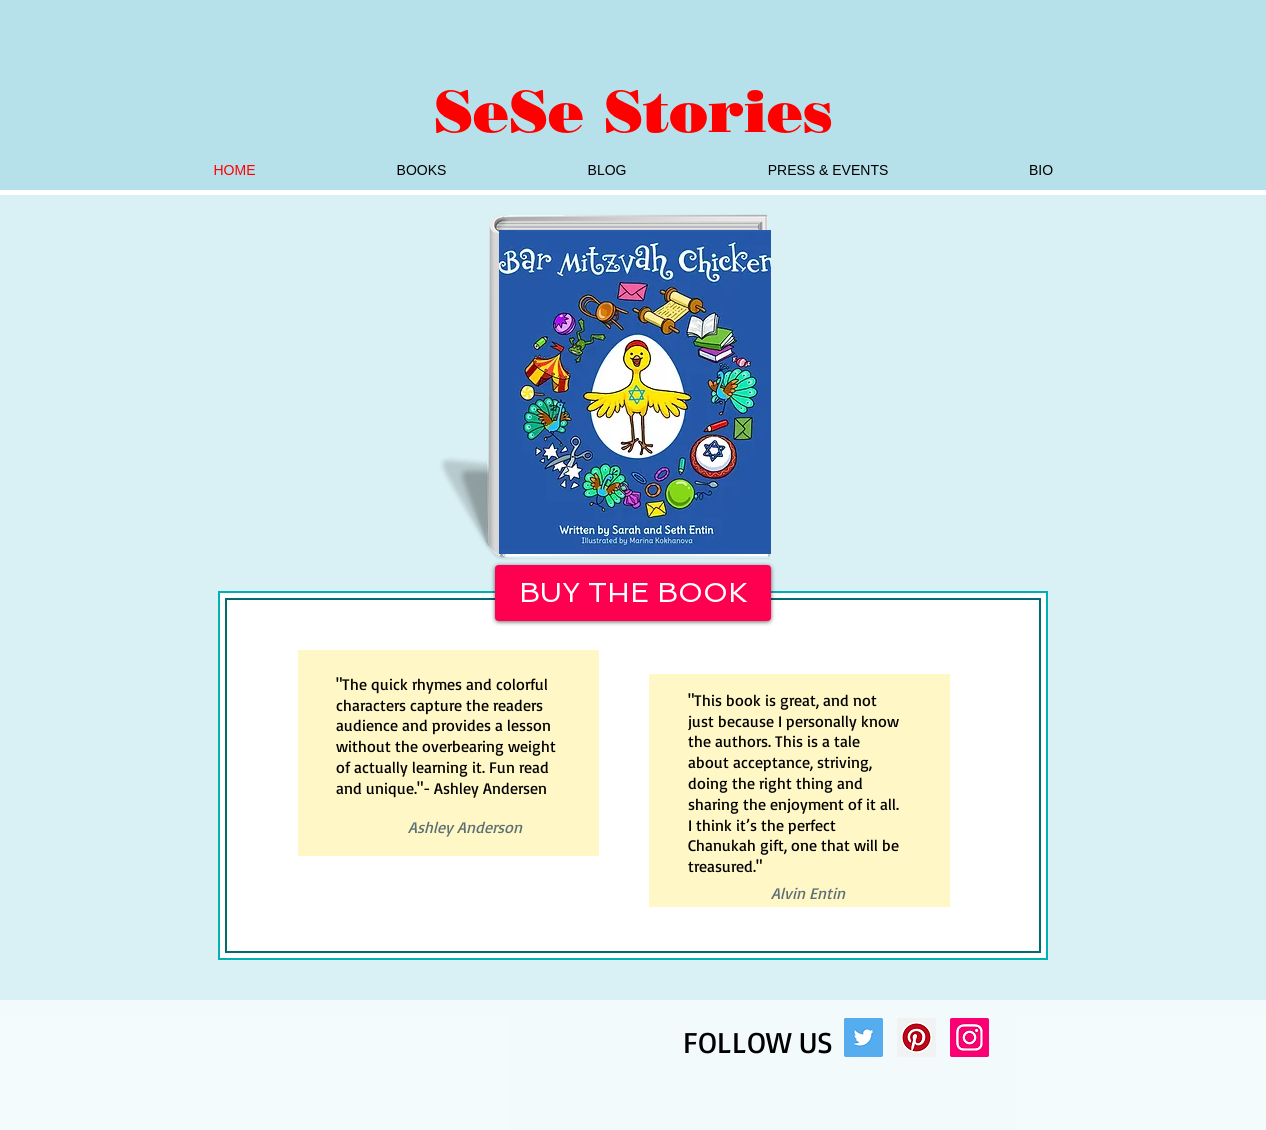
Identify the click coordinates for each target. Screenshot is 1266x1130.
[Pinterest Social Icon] (916, 1037)
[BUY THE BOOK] (633, 593)
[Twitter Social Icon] (863, 1037)
